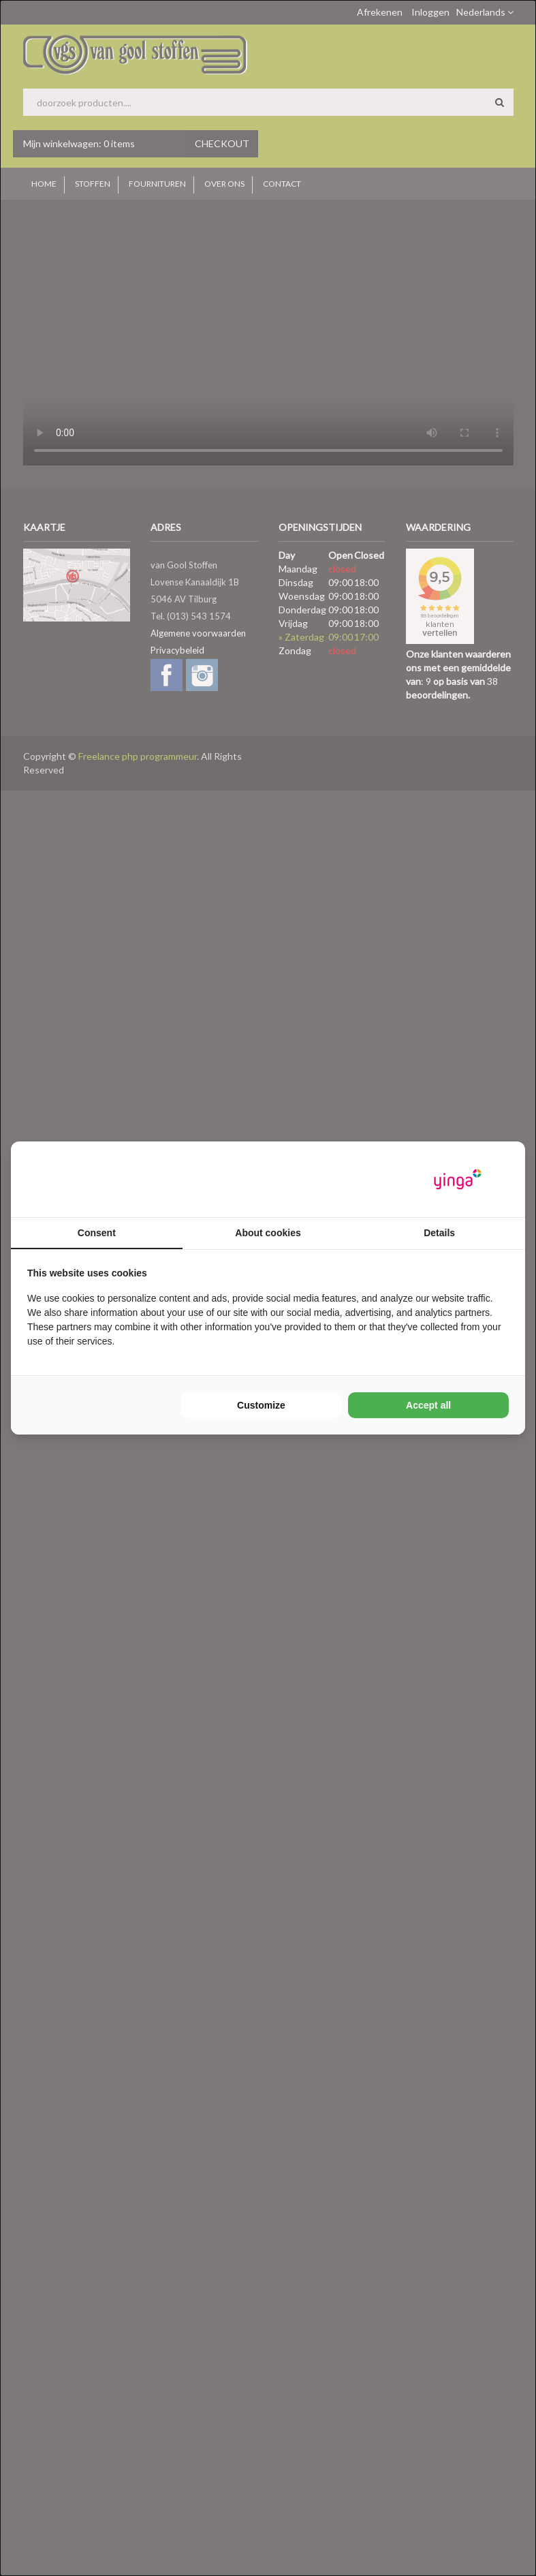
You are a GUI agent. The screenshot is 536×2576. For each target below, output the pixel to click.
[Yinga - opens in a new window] (458, 1179)
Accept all (428, 1405)
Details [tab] (439, 1232)
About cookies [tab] (267, 1232)
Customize (261, 1405)
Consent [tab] (97, 1232)
